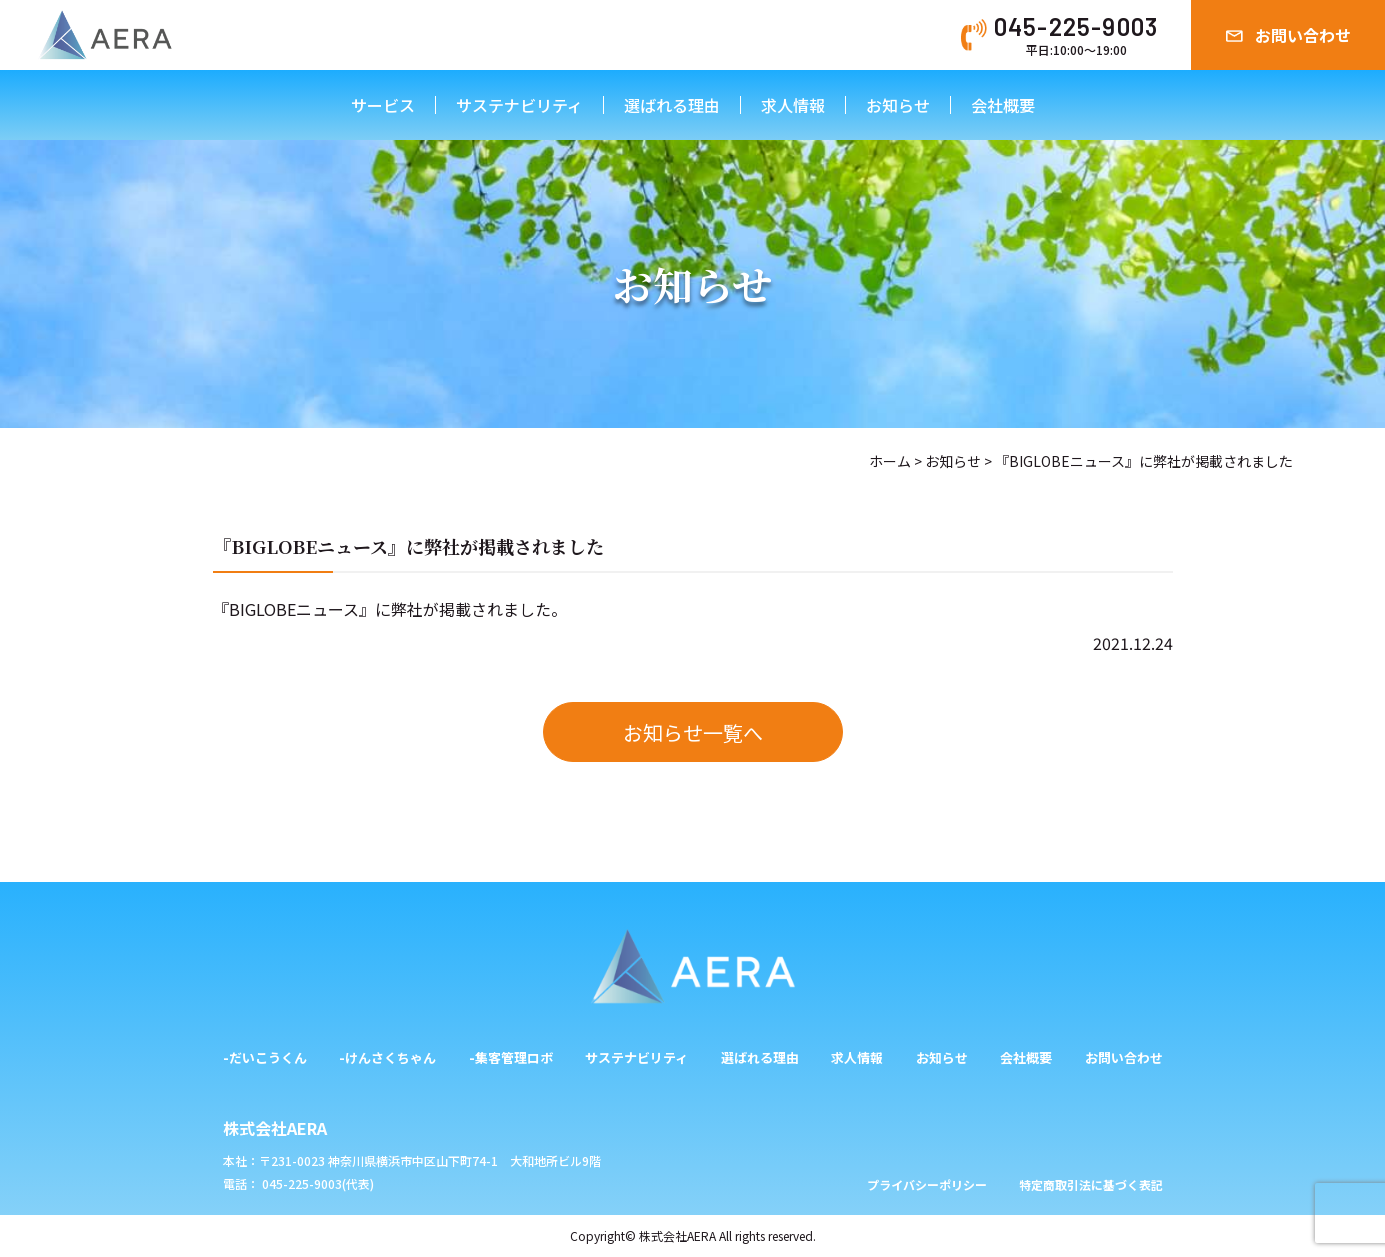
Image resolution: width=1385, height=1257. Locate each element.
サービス (383, 105)
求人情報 (793, 105)
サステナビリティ (519, 105)
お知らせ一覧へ (693, 732)
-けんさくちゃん (387, 1057)
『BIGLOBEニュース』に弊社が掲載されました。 (390, 609)
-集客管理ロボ (511, 1057)
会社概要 (1003, 105)
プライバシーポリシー (927, 1184)
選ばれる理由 (672, 105)
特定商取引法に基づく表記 (1091, 1184)
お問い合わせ (1303, 35)
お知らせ (898, 105)
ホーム (890, 461)
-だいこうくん (265, 1057)
